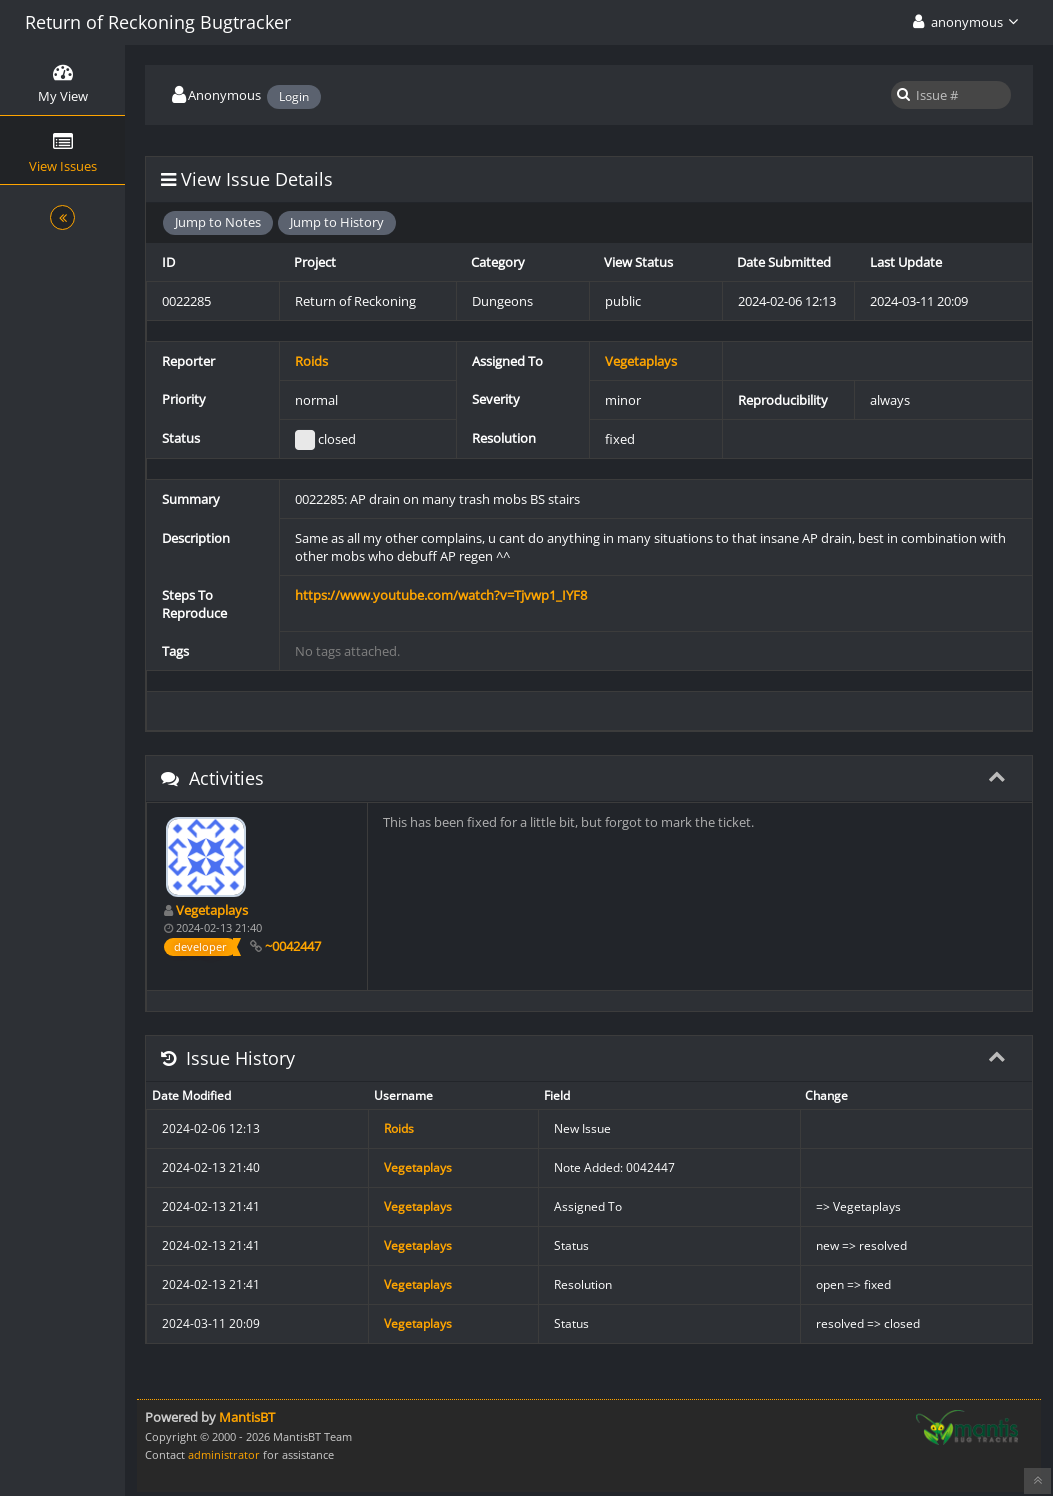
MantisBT (247, 1417)
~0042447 (293, 946)
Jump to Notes (218, 222)
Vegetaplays (641, 361)
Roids (311, 361)
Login (294, 96)
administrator (224, 1454)
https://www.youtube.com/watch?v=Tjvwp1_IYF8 (441, 595)
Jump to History (337, 222)
